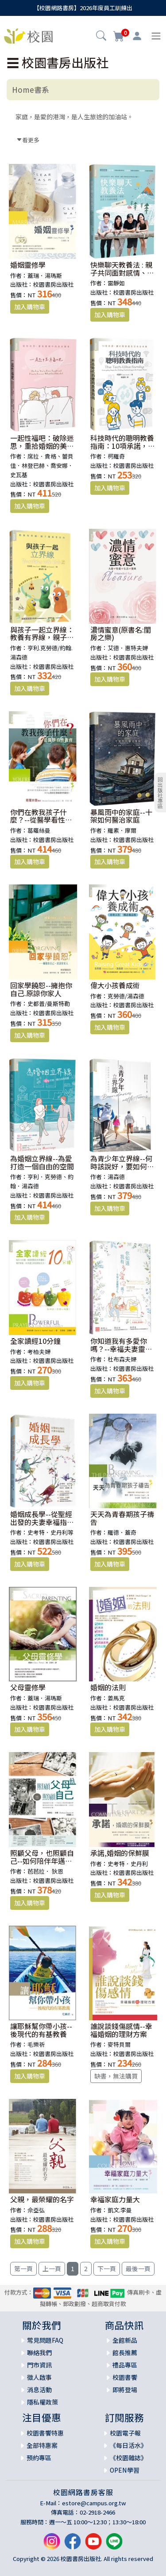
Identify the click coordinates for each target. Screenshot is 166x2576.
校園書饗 (124, 2377)
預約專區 (39, 2457)
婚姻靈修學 (28, 264)
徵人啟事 (39, 2377)
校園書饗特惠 (45, 2432)
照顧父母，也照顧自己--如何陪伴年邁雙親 (42, 1861)
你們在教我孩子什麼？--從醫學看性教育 (41, 820)
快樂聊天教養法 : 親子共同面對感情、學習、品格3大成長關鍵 (122, 276)
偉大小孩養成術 (115, 985)
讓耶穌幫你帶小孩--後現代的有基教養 (41, 2030)
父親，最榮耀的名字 (42, 2199)
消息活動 (39, 2389)
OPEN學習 (124, 2470)
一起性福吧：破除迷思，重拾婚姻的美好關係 (42, 445)
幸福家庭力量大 (115, 2199)
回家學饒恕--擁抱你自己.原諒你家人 (41, 989)
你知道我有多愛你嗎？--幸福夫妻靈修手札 (121, 1348)
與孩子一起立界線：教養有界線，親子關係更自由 (42, 637)
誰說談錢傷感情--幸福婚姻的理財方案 (121, 2030)
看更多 (27, 140)
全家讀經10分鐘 (35, 1340)
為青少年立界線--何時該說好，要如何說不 (122, 1166)
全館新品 (124, 2340)
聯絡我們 (39, 2352)
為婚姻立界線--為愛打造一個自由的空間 (42, 1162)
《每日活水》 (128, 2445)
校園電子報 (125, 2432)
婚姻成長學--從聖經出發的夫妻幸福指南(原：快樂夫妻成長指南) (42, 1526)
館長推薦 (124, 2352)
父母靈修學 (28, 1687)
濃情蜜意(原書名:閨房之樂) (120, 633)
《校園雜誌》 (128, 2457)
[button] (101, 36)
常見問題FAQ (45, 2340)
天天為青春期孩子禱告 (122, 1518)
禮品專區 (124, 2364)
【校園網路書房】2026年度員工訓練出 (83, 8)
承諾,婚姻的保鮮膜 (119, 1853)
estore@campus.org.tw (94, 2503)
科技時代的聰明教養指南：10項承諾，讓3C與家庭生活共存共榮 (122, 449)
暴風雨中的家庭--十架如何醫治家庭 (121, 816)
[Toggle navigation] (156, 36)
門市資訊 (39, 2364)
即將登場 (124, 2389)
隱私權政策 (42, 2402)
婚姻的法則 (108, 1687)
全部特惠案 (42, 2445)
